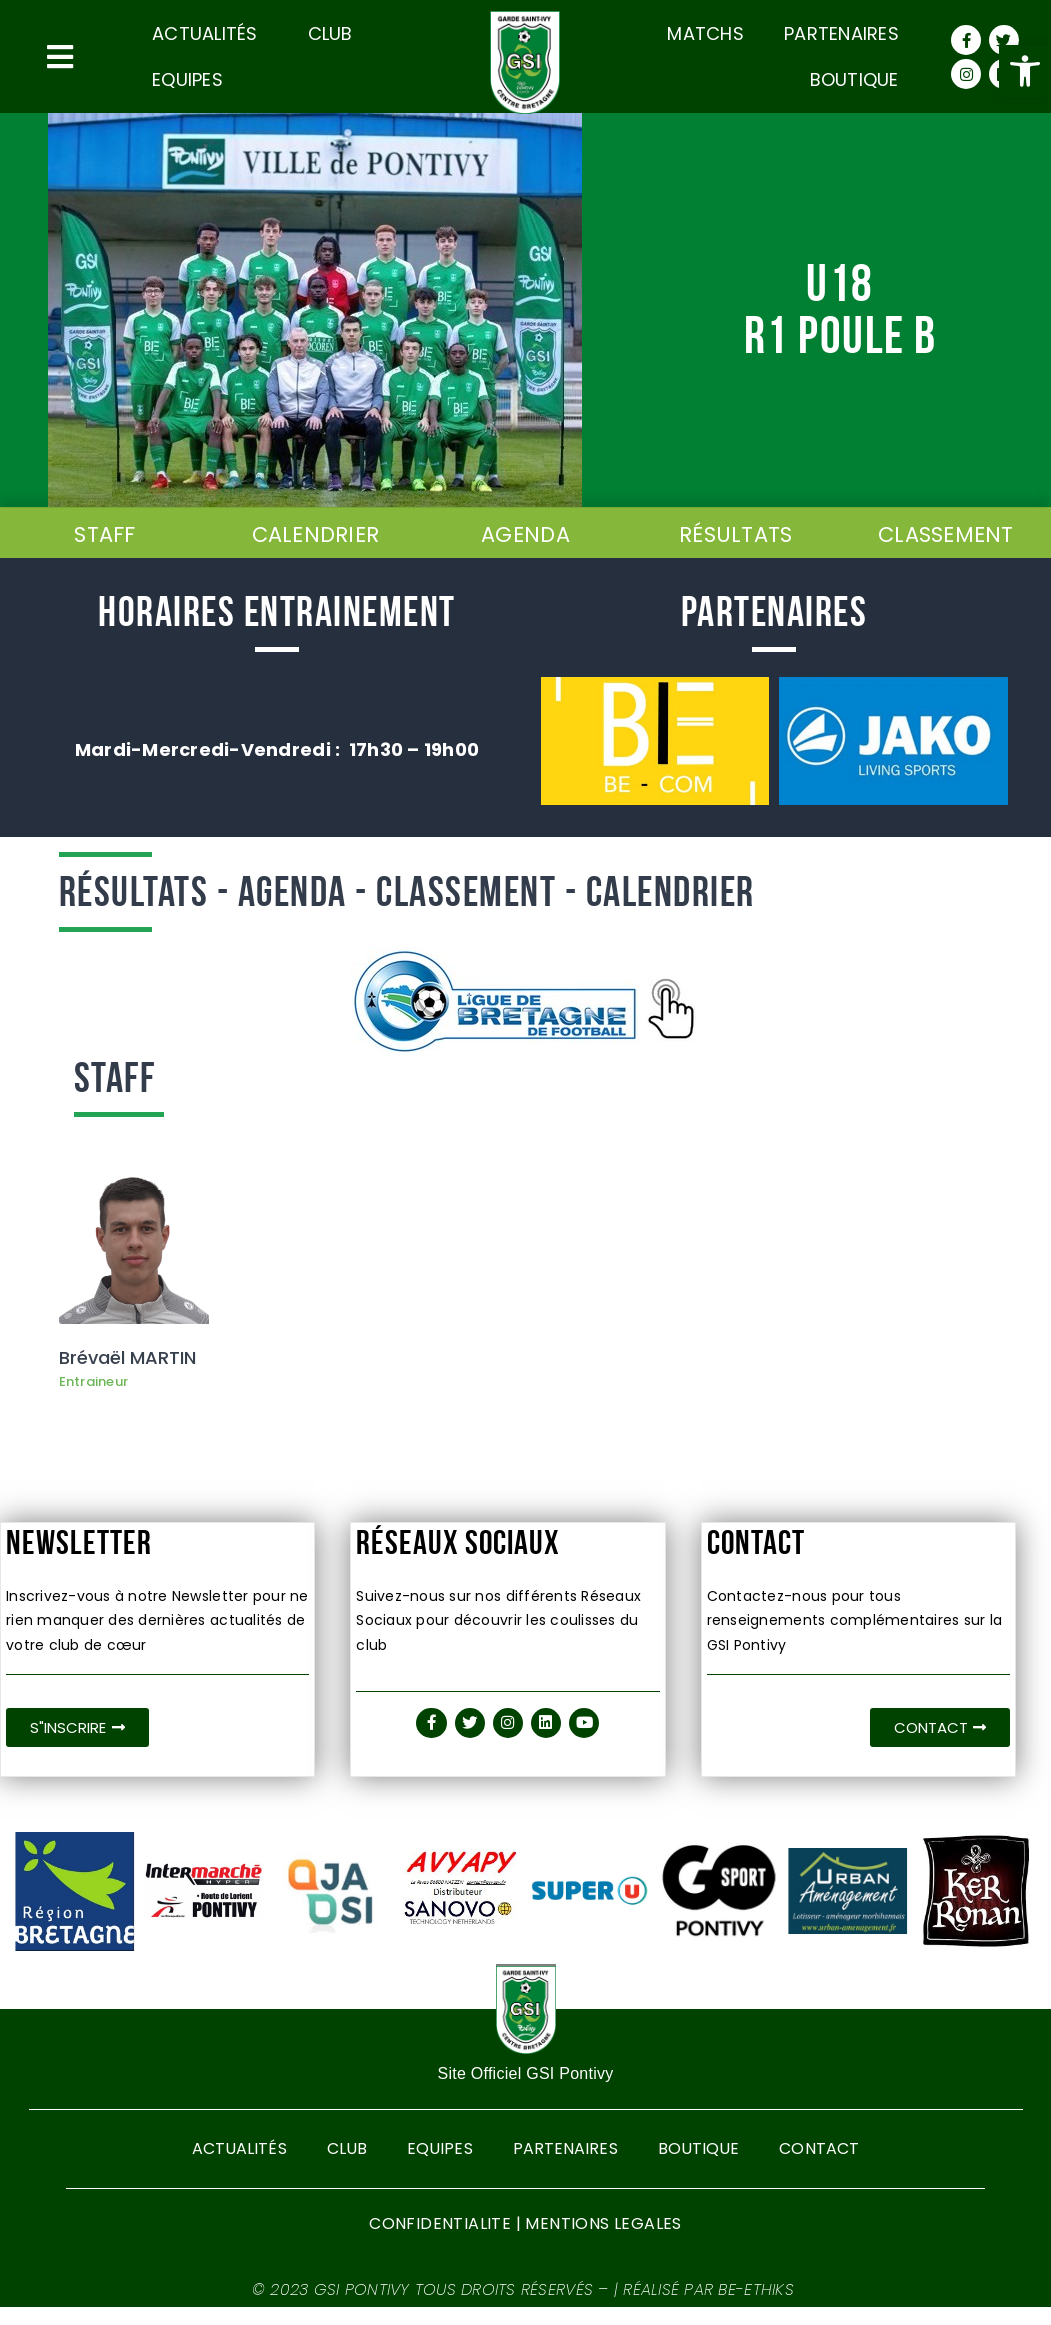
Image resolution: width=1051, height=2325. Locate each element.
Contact (822, 2160)
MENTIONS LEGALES (603, 2241)
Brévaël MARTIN (127, 1361)
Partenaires (841, 33)
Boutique (854, 79)
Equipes (187, 79)
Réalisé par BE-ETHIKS (711, 2307)
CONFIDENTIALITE (440, 2241)
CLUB (330, 33)
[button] (1025, 71)
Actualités (210, 33)
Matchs (705, 33)
